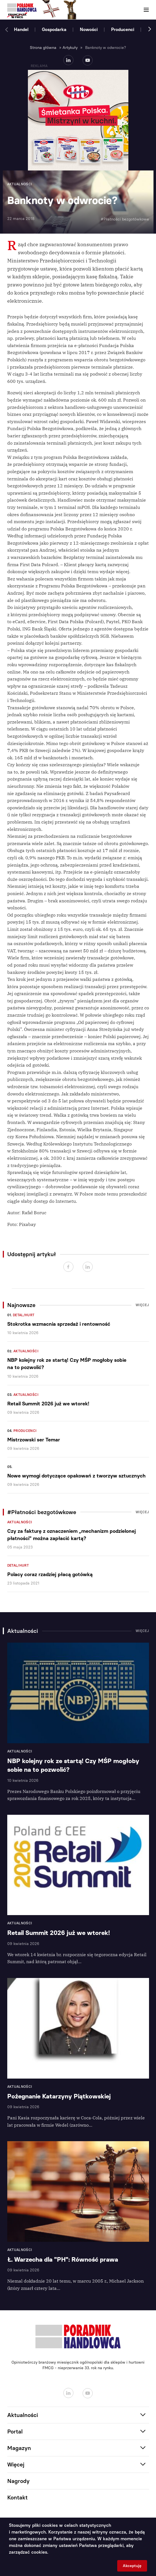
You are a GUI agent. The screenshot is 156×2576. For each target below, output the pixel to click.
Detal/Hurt (24, 1315)
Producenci (122, 29)
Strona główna (43, 47)
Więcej (142, 1305)
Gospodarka (54, 29)
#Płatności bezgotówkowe (125, 219)
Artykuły (70, 47)
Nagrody (18, 2481)
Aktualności (26, 1351)
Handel (21, 29)
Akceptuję (132, 2565)
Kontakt (17, 2497)
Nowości (89, 29)
